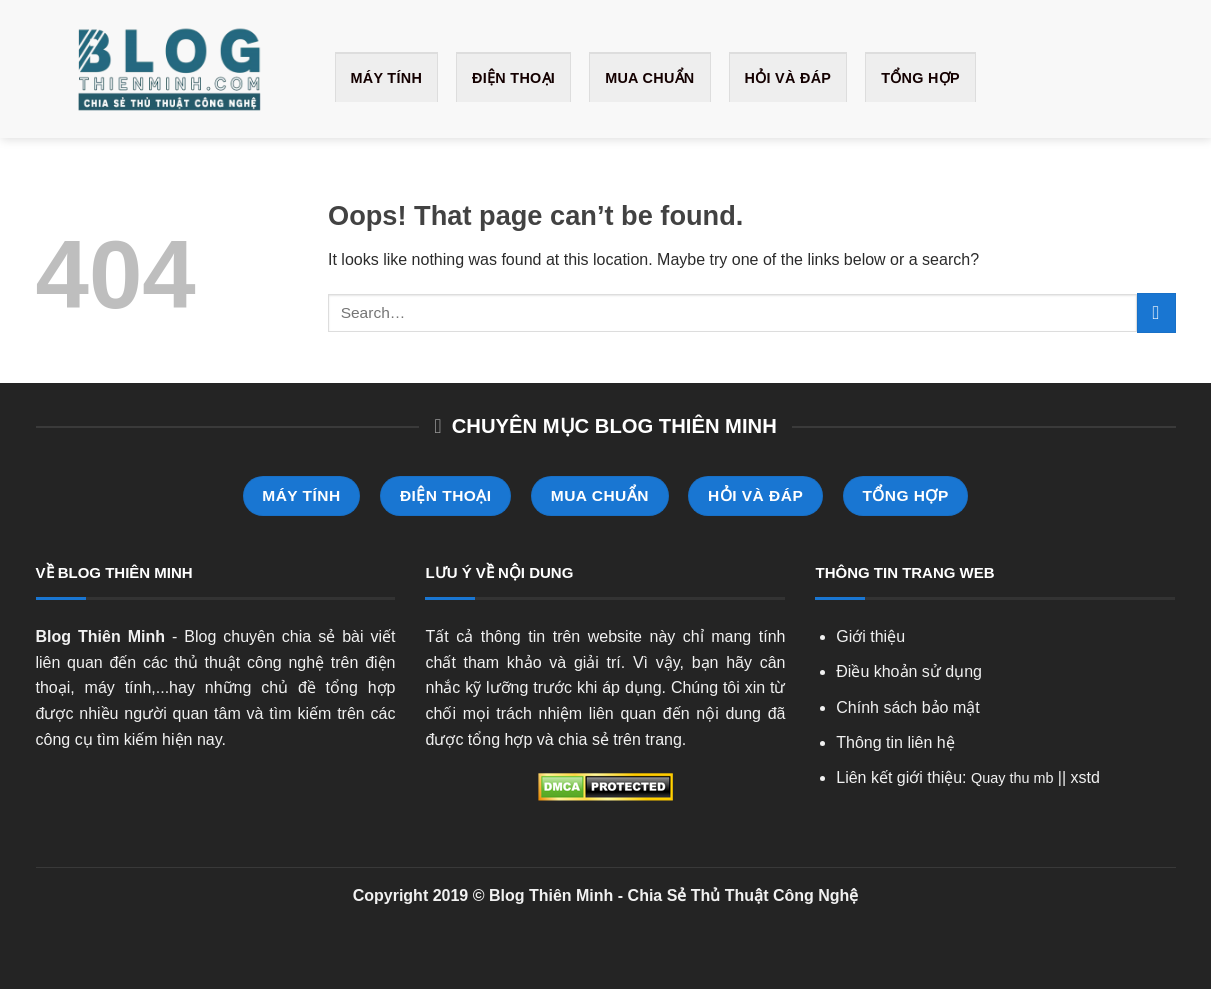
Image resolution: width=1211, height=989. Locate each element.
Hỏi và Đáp (788, 78)
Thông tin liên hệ (895, 742)
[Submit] (1156, 312)
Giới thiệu (870, 636)
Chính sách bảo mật (907, 707)
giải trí (597, 662)
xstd (1085, 777)
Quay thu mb (1012, 778)
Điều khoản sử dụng (909, 671)
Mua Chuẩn (649, 78)
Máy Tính (387, 78)
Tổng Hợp (920, 78)
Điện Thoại (513, 78)
